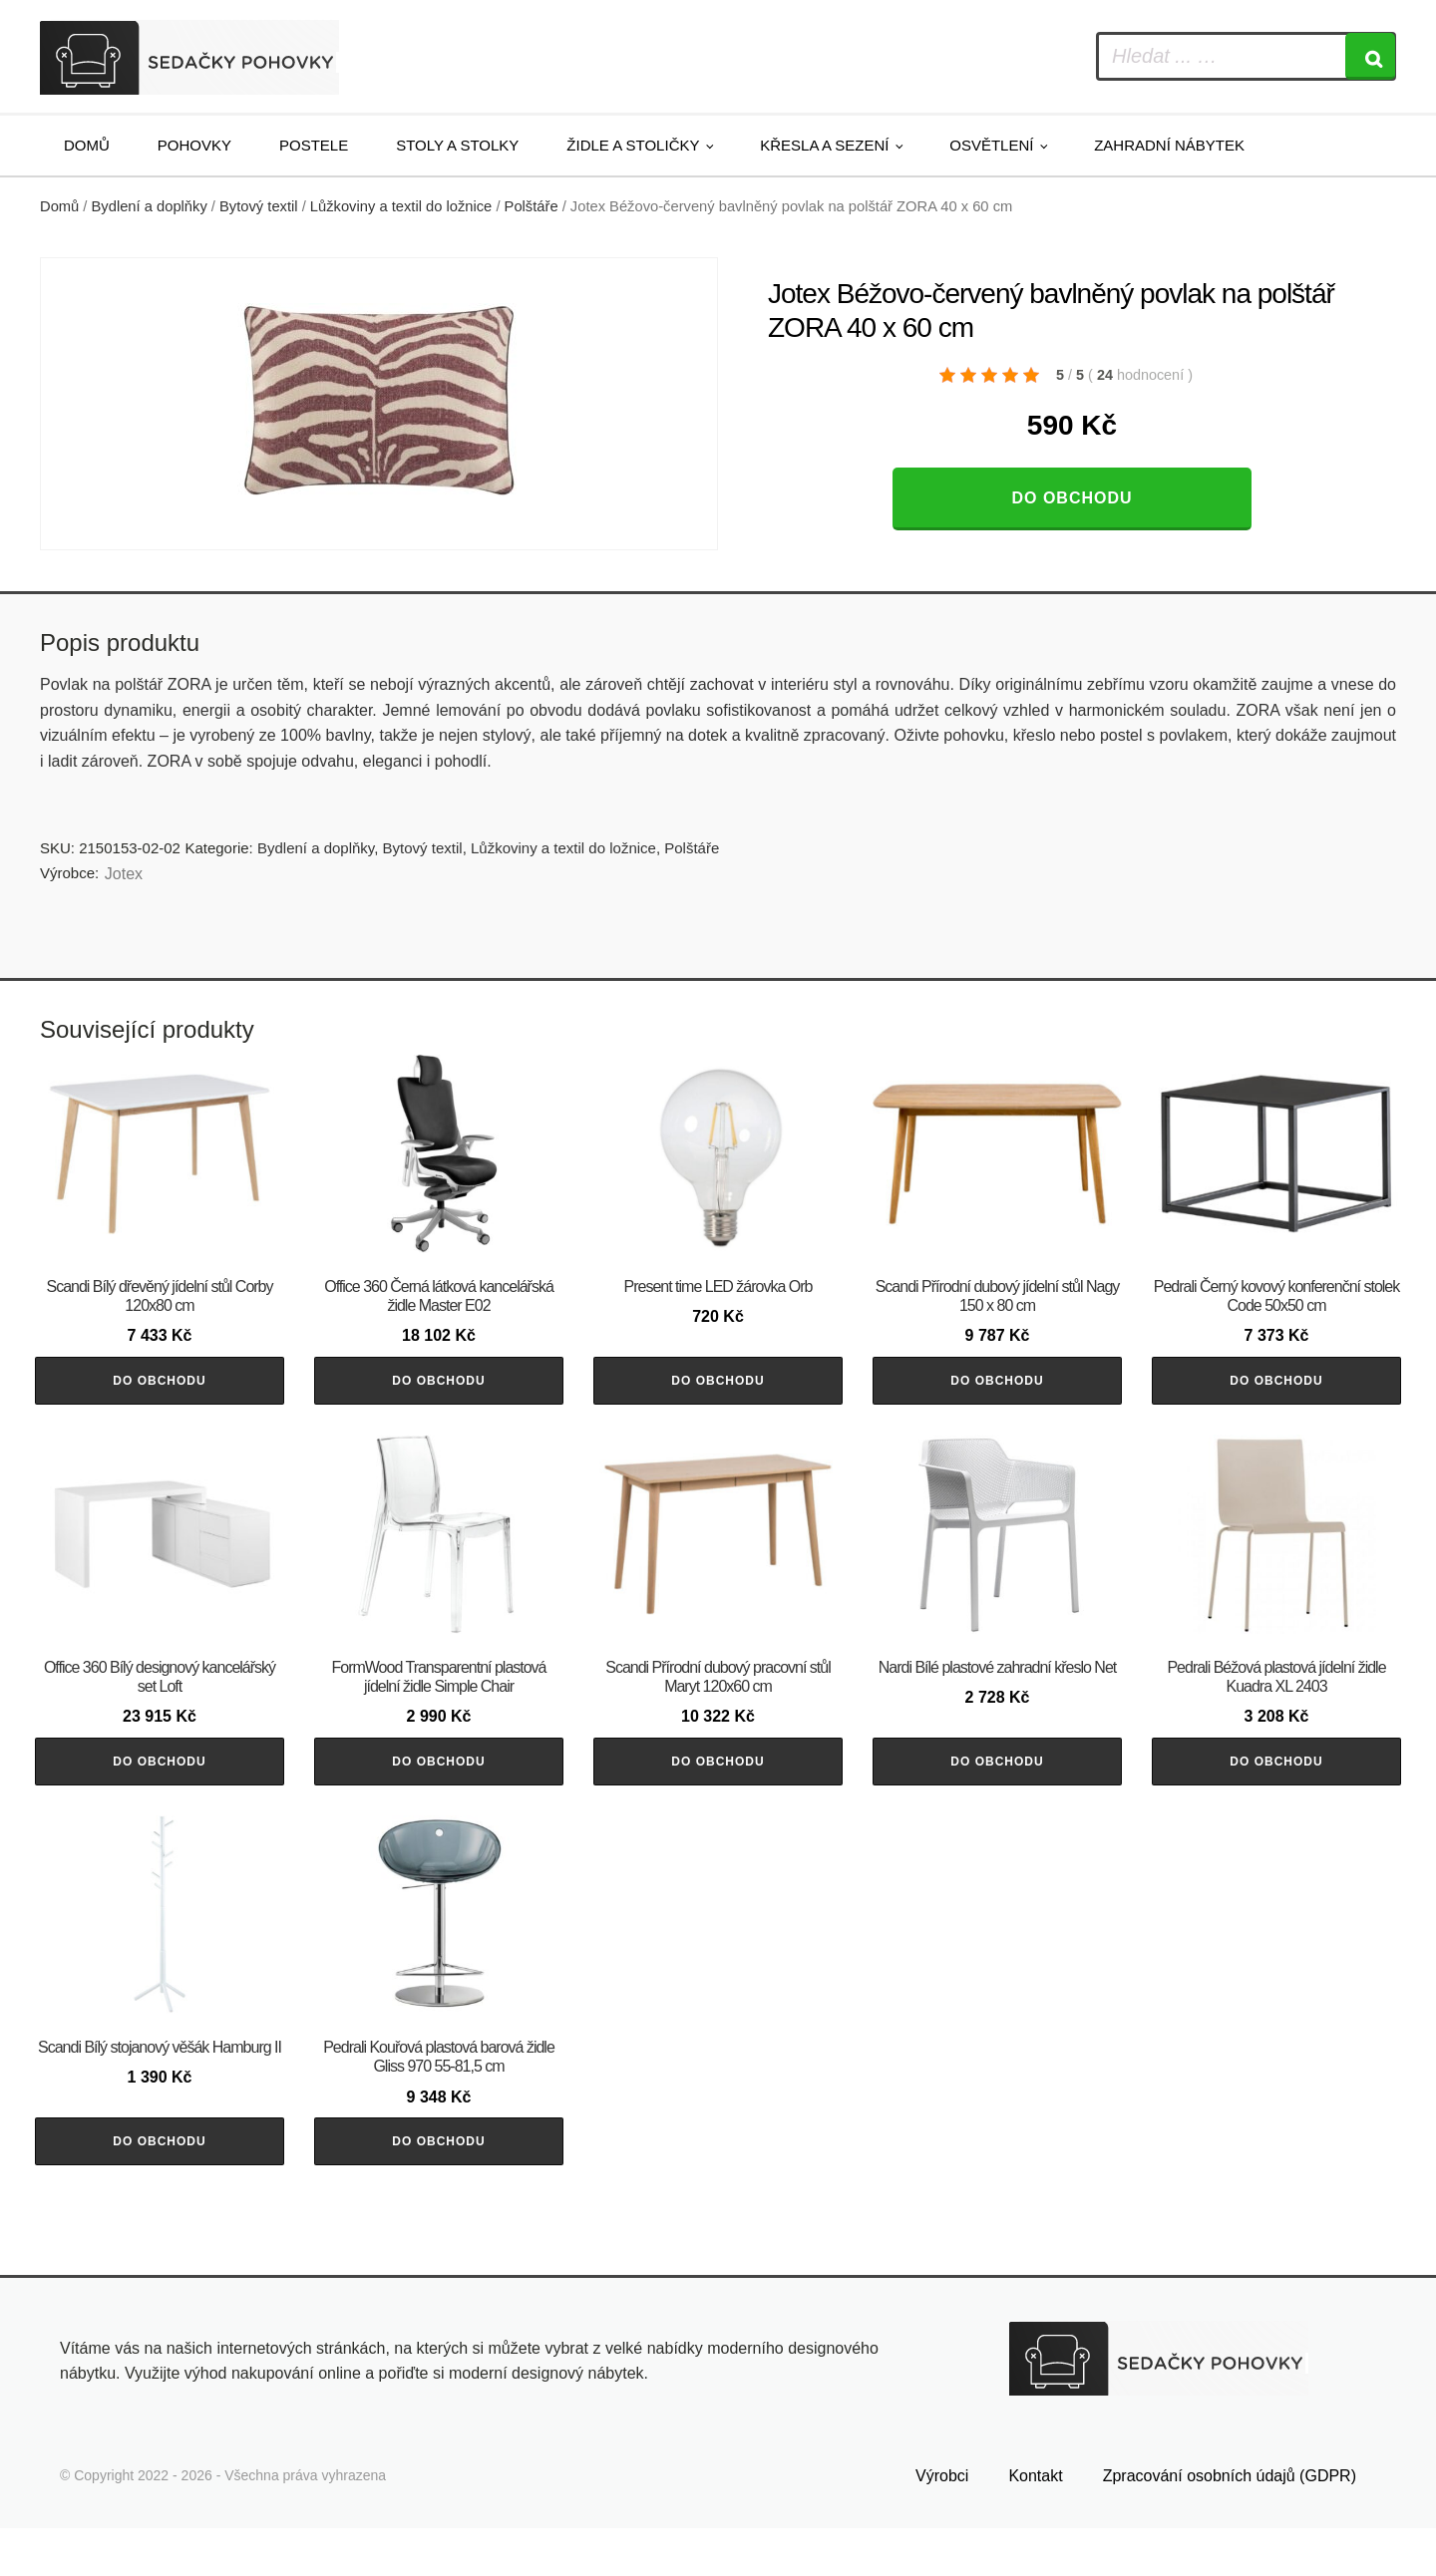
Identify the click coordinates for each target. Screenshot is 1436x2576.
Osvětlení (991, 145)
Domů (87, 145)
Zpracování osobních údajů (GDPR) (1229, 2523)
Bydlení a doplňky (149, 206)
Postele (313, 145)
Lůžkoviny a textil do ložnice (401, 206)
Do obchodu (1071, 497)
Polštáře (531, 206)
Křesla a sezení (824, 145)
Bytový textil (258, 206)
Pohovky (194, 145)
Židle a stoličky (632, 145)
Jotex (124, 873)
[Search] (1370, 56)
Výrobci (941, 2523)
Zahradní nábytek (1169, 145)
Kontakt (1035, 2523)
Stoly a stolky (457, 145)
